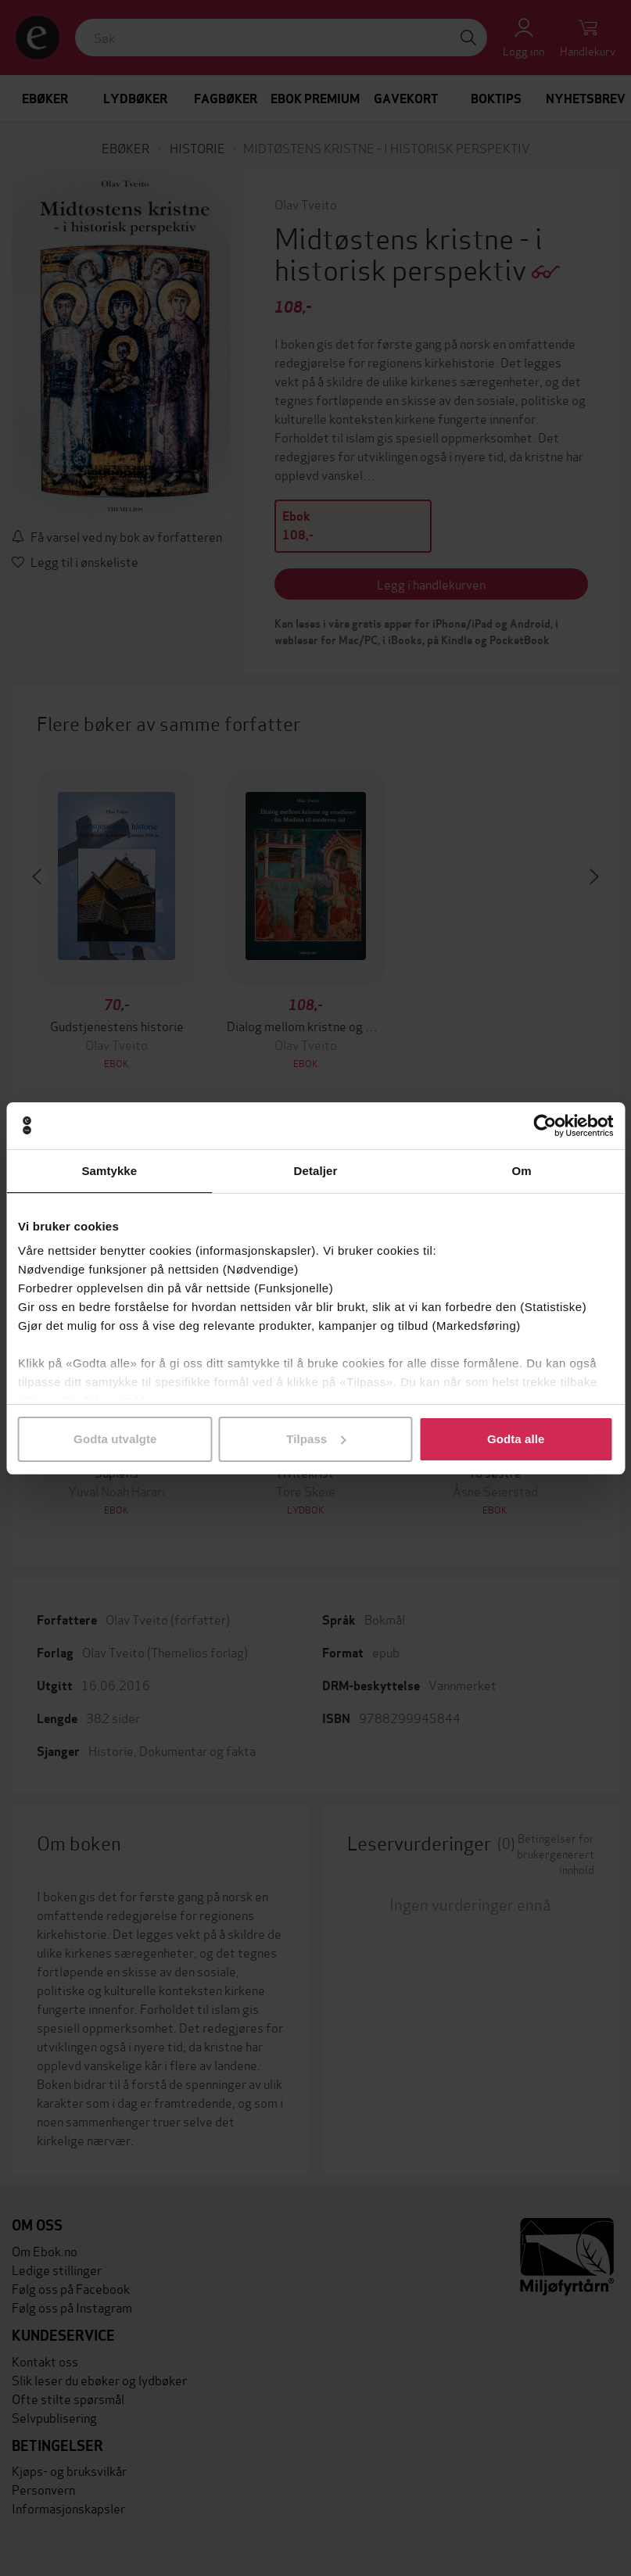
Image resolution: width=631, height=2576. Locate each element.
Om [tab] (522, 1170)
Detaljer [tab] (316, 1170)
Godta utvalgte (114, 1439)
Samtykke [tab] (109, 1170)
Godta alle (516, 1439)
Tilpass (316, 1439)
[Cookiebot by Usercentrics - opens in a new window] (544, 1126)
